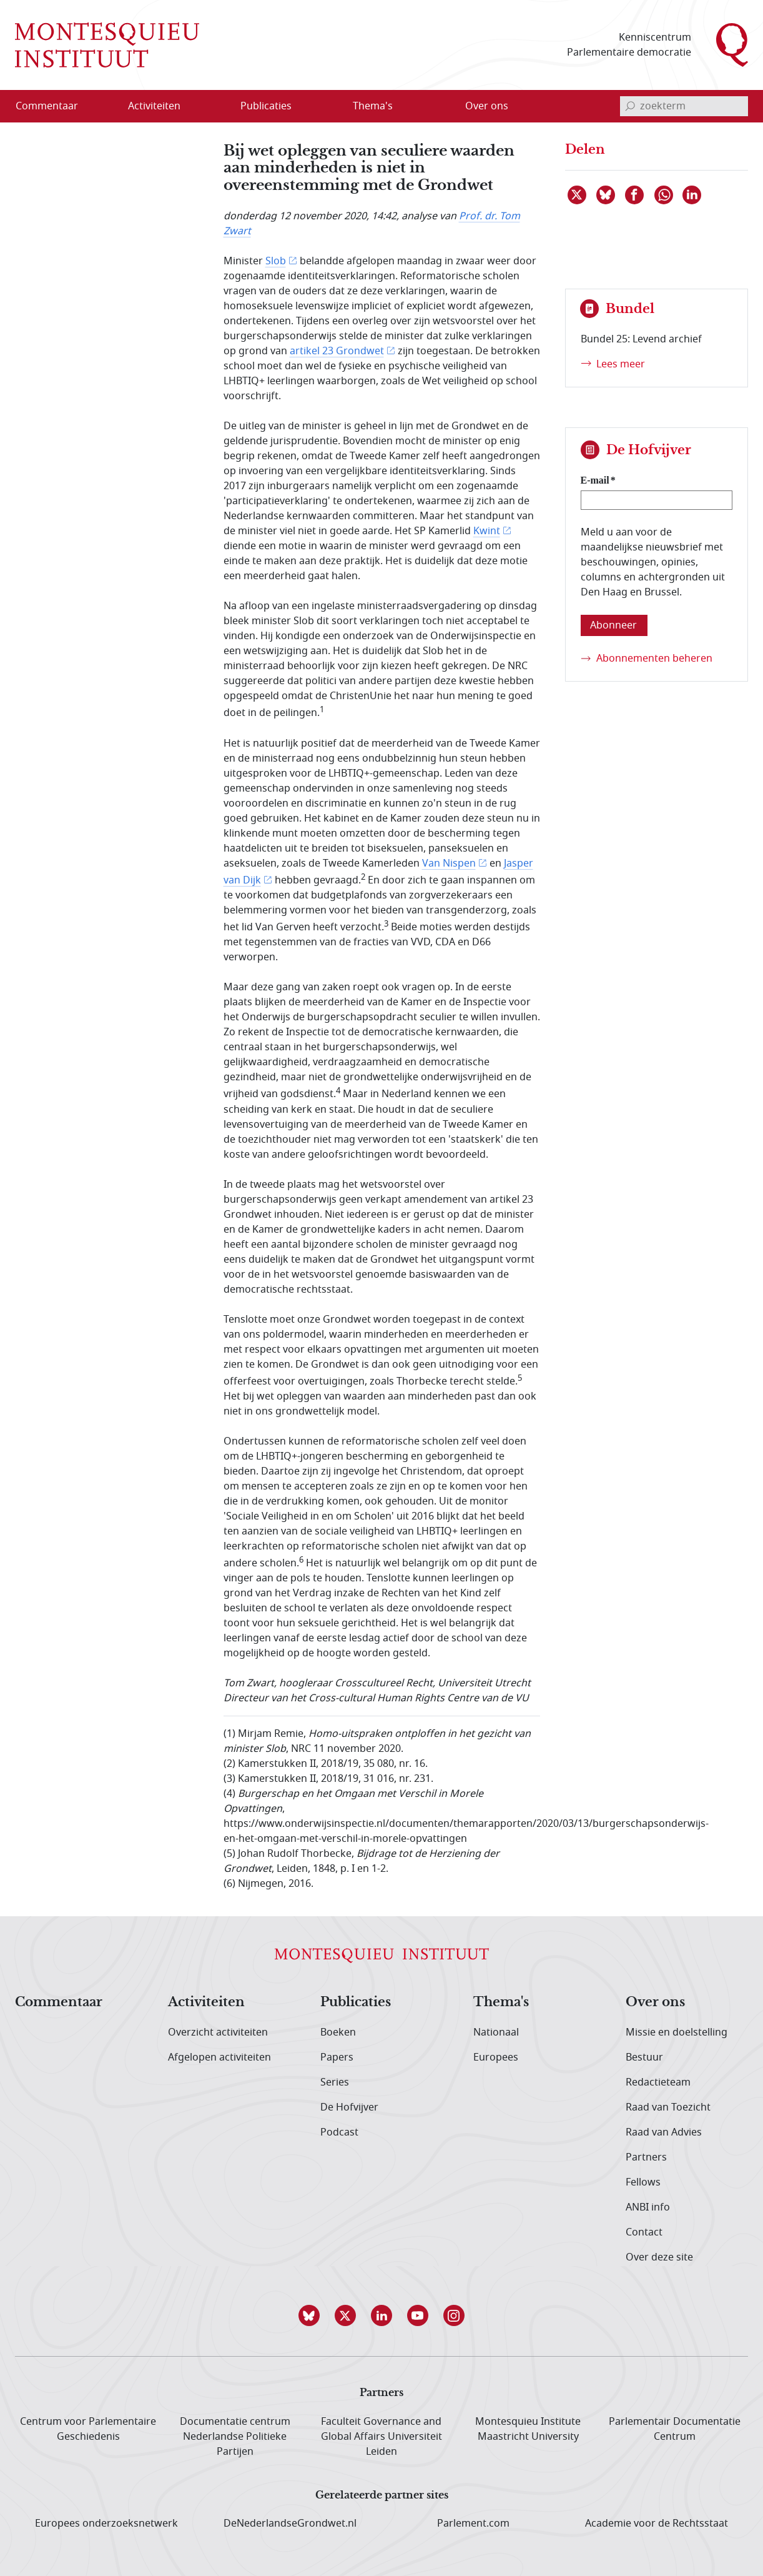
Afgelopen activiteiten (219, 2057)
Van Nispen (449, 863)
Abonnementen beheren (654, 658)
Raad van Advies (664, 2132)
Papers (336, 2057)
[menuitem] (54, 106)
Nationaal (496, 2032)
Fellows (643, 2182)
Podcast (339, 2132)
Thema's (501, 2002)
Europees (495, 2057)
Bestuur (644, 2057)
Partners (646, 2157)
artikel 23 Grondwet (337, 351)
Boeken (338, 2032)
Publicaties (355, 2002)
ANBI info (648, 2207)
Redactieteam (658, 2082)
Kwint (486, 531)
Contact (644, 2232)
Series (334, 2082)
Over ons (655, 2002)
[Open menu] (214, 106)
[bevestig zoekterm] (630, 106)
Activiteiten (206, 2002)
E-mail (595, 480)
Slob (275, 261)
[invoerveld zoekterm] (684, 106)
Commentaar (58, 2002)
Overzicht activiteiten (218, 2032)
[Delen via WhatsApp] (664, 195)
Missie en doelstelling (676, 2032)
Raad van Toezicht (668, 2107)
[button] (309, 2315)
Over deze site (659, 2257)
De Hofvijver (349, 2107)
